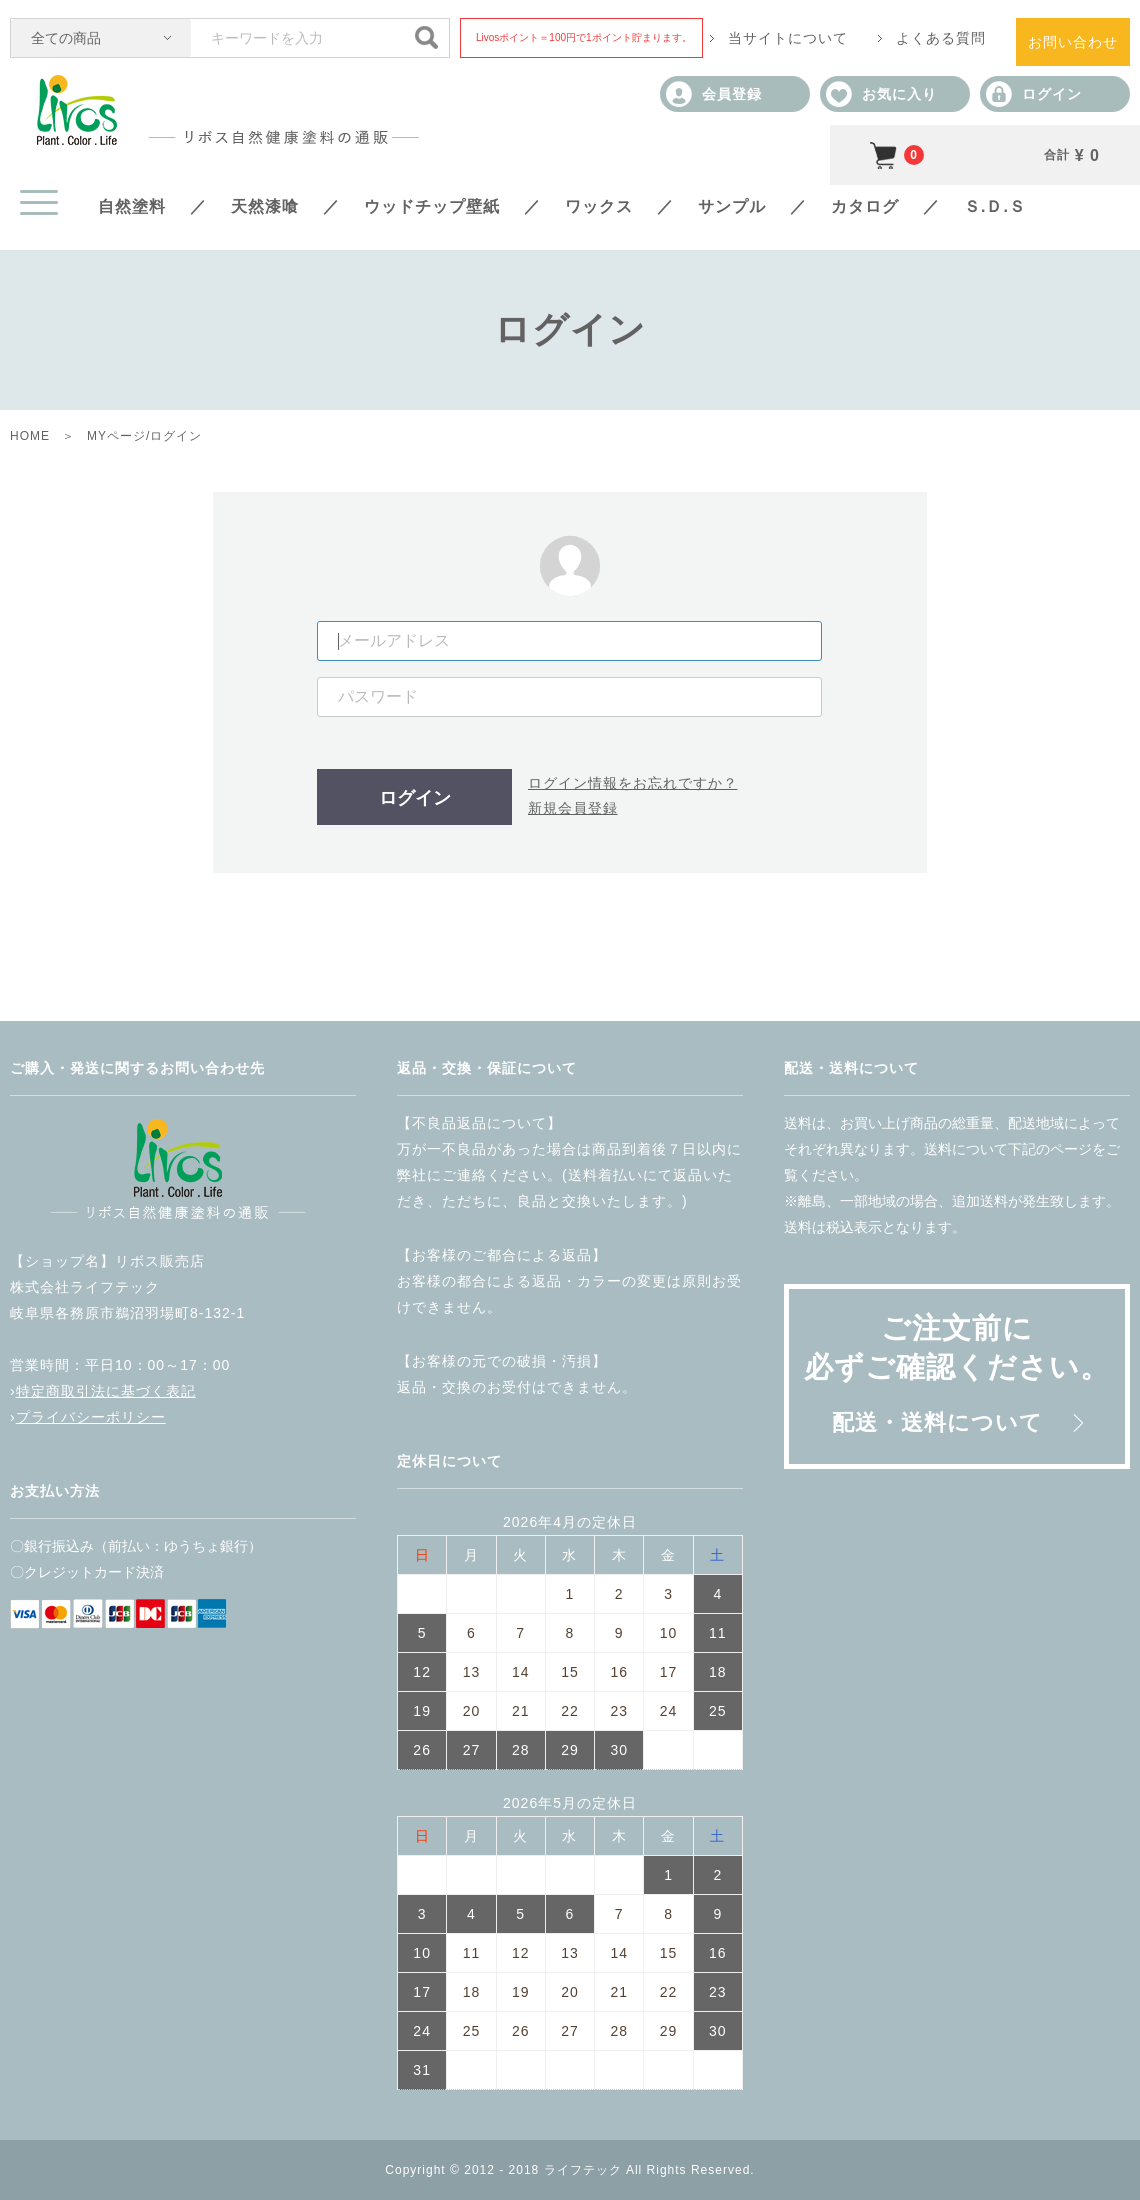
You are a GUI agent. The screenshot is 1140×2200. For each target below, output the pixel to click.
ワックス (599, 206)
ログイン (1034, 94)
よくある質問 (941, 38)
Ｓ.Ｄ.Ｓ (995, 206)
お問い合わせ (1073, 42)
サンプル (732, 206)
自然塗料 (132, 206)
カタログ (865, 206)
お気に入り (881, 94)
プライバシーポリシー (91, 1417)
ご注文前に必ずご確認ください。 (957, 1373)
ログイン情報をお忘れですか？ (633, 783)
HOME (30, 436)
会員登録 (714, 94)
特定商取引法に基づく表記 (106, 1391)
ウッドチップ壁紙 (432, 206)
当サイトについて (788, 38)
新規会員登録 (573, 808)
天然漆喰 (265, 206)
